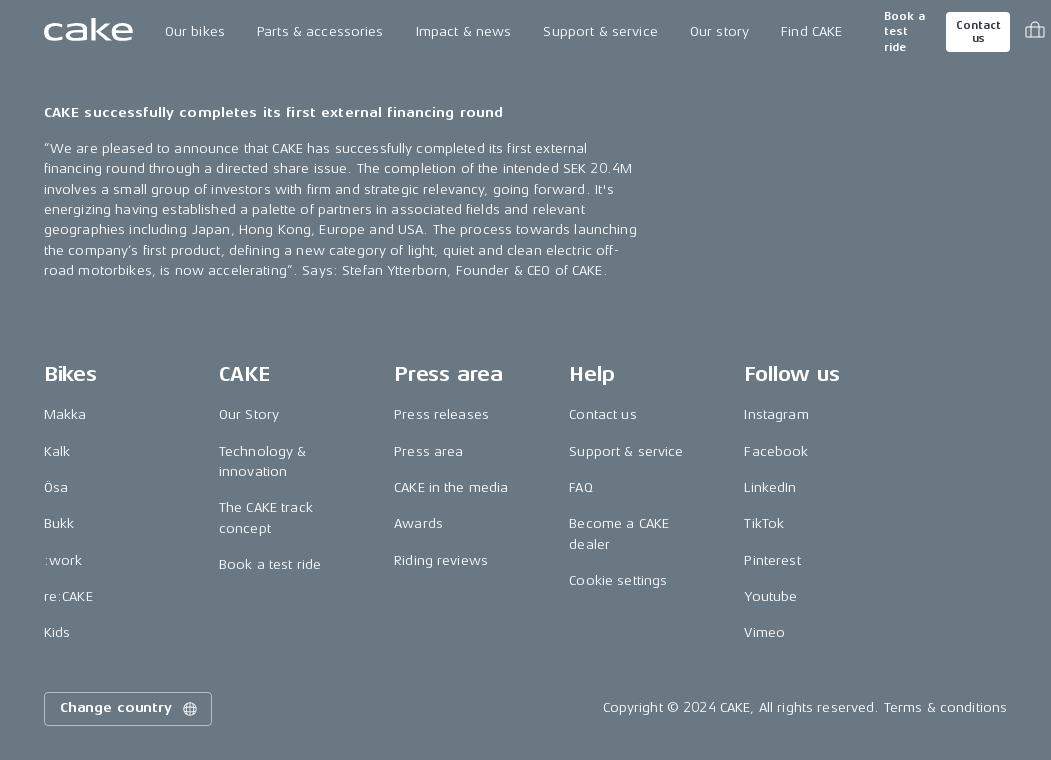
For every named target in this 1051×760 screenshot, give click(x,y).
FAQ (580, 487)
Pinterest (772, 560)
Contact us (978, 32)
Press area (428, 451)
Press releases (441, 414)
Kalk (57, 451)
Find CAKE (811, 31)
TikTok (764, 523)
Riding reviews (441, 560)
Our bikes (195, 31)
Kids (57, 632)
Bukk (59, 523)
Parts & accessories (320, 31)
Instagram (776, 414)
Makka (65, 414)
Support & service (600, 31)
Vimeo (764, 632)
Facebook (776, 451)
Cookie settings (618, 580)
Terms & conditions (946, 707)
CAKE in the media (451, 487)
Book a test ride (904, 32)
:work (63, 560)
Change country (130, 709)
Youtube (770, 596)
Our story (719, 31)
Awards (418, 523)
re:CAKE (68, 596)
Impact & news (464, 31)
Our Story (249, 414)
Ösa (56, 487)
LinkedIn (770, 487)
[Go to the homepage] (88, 32)
